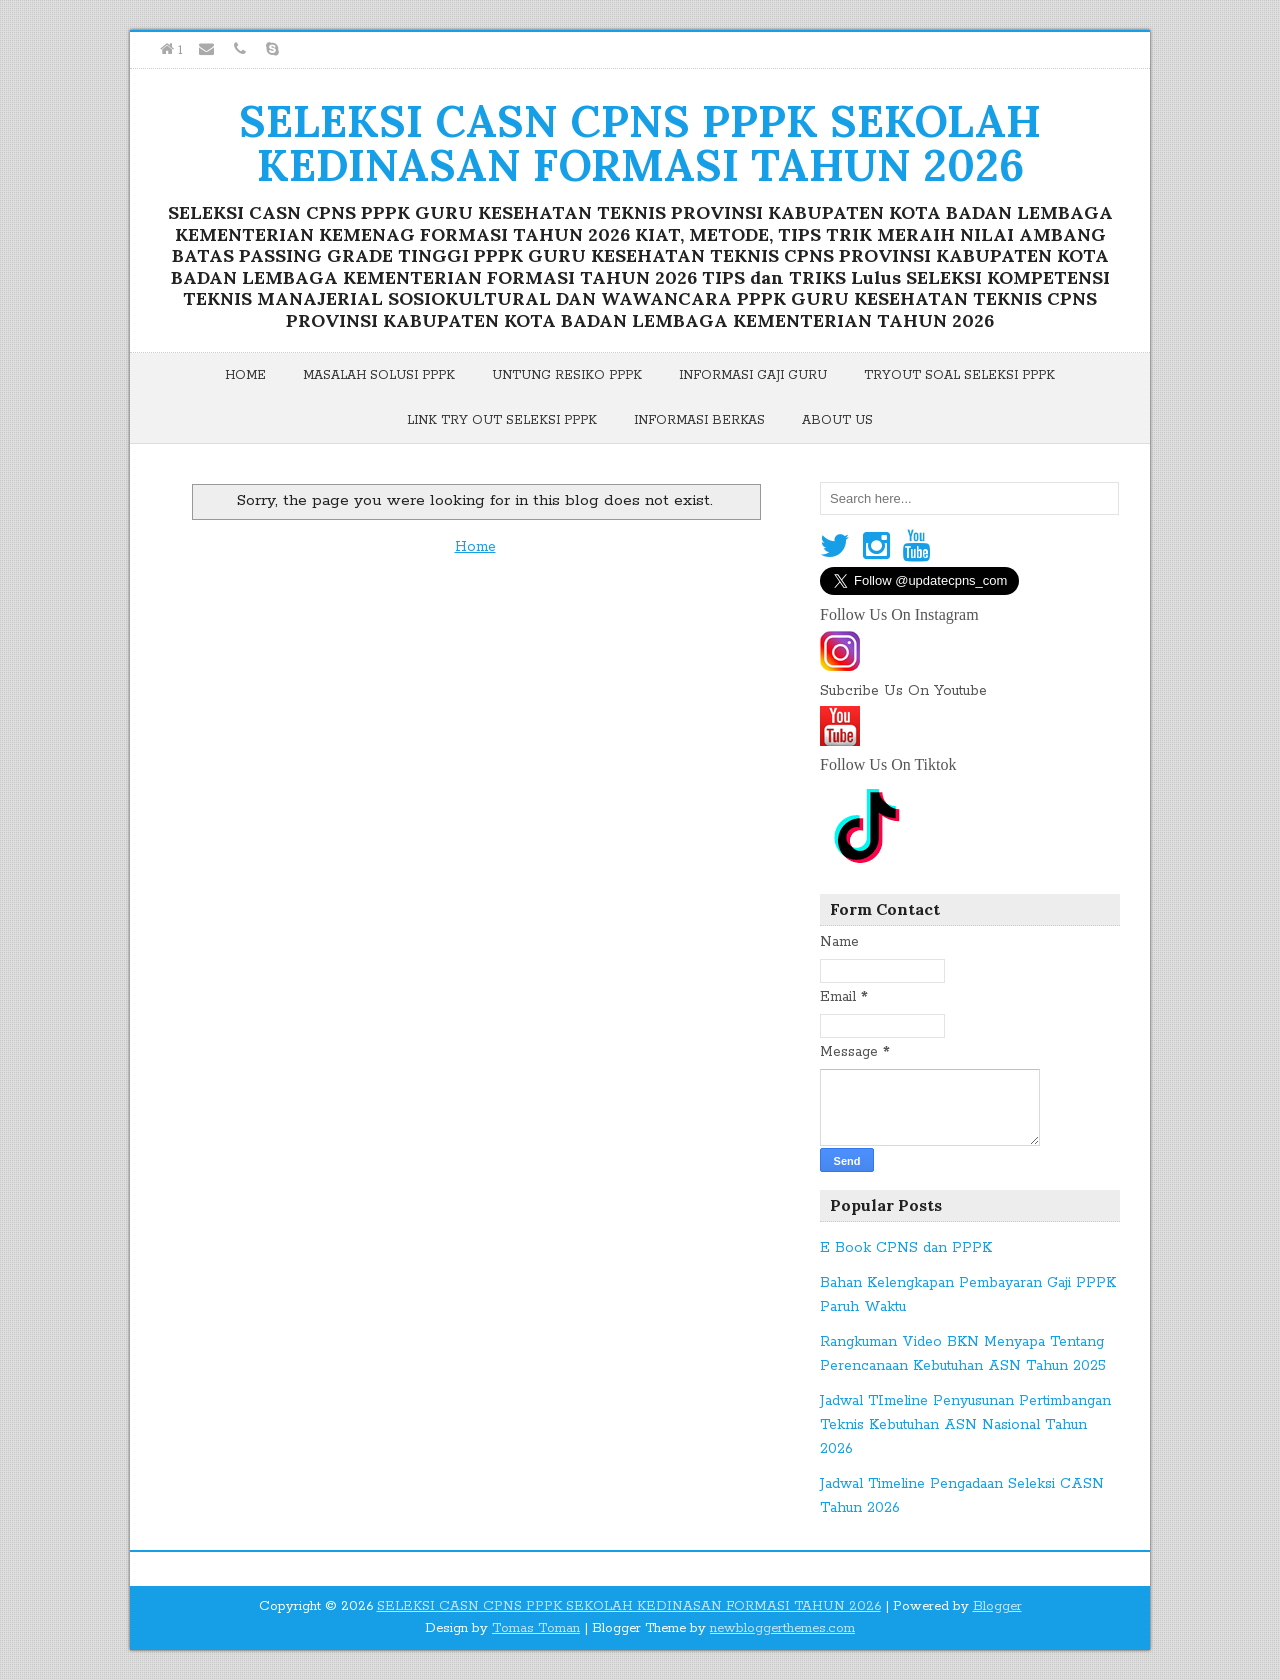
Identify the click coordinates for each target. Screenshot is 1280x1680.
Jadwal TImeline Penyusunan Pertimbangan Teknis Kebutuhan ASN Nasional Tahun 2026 (965, 1425)
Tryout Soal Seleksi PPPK (959, 375)
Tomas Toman (536, 1628)
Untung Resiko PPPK (567, 375)
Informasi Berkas (699, 420)
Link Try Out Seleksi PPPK (502, 420)
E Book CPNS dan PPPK (906, 1248)
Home (245, 375)
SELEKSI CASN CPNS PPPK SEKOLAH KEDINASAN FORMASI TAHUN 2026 (640, 143)
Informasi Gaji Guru (753, 375)
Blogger (997, 1606)
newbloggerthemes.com (782, 1628)
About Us (837, 420)
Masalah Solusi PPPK (379, 375)
